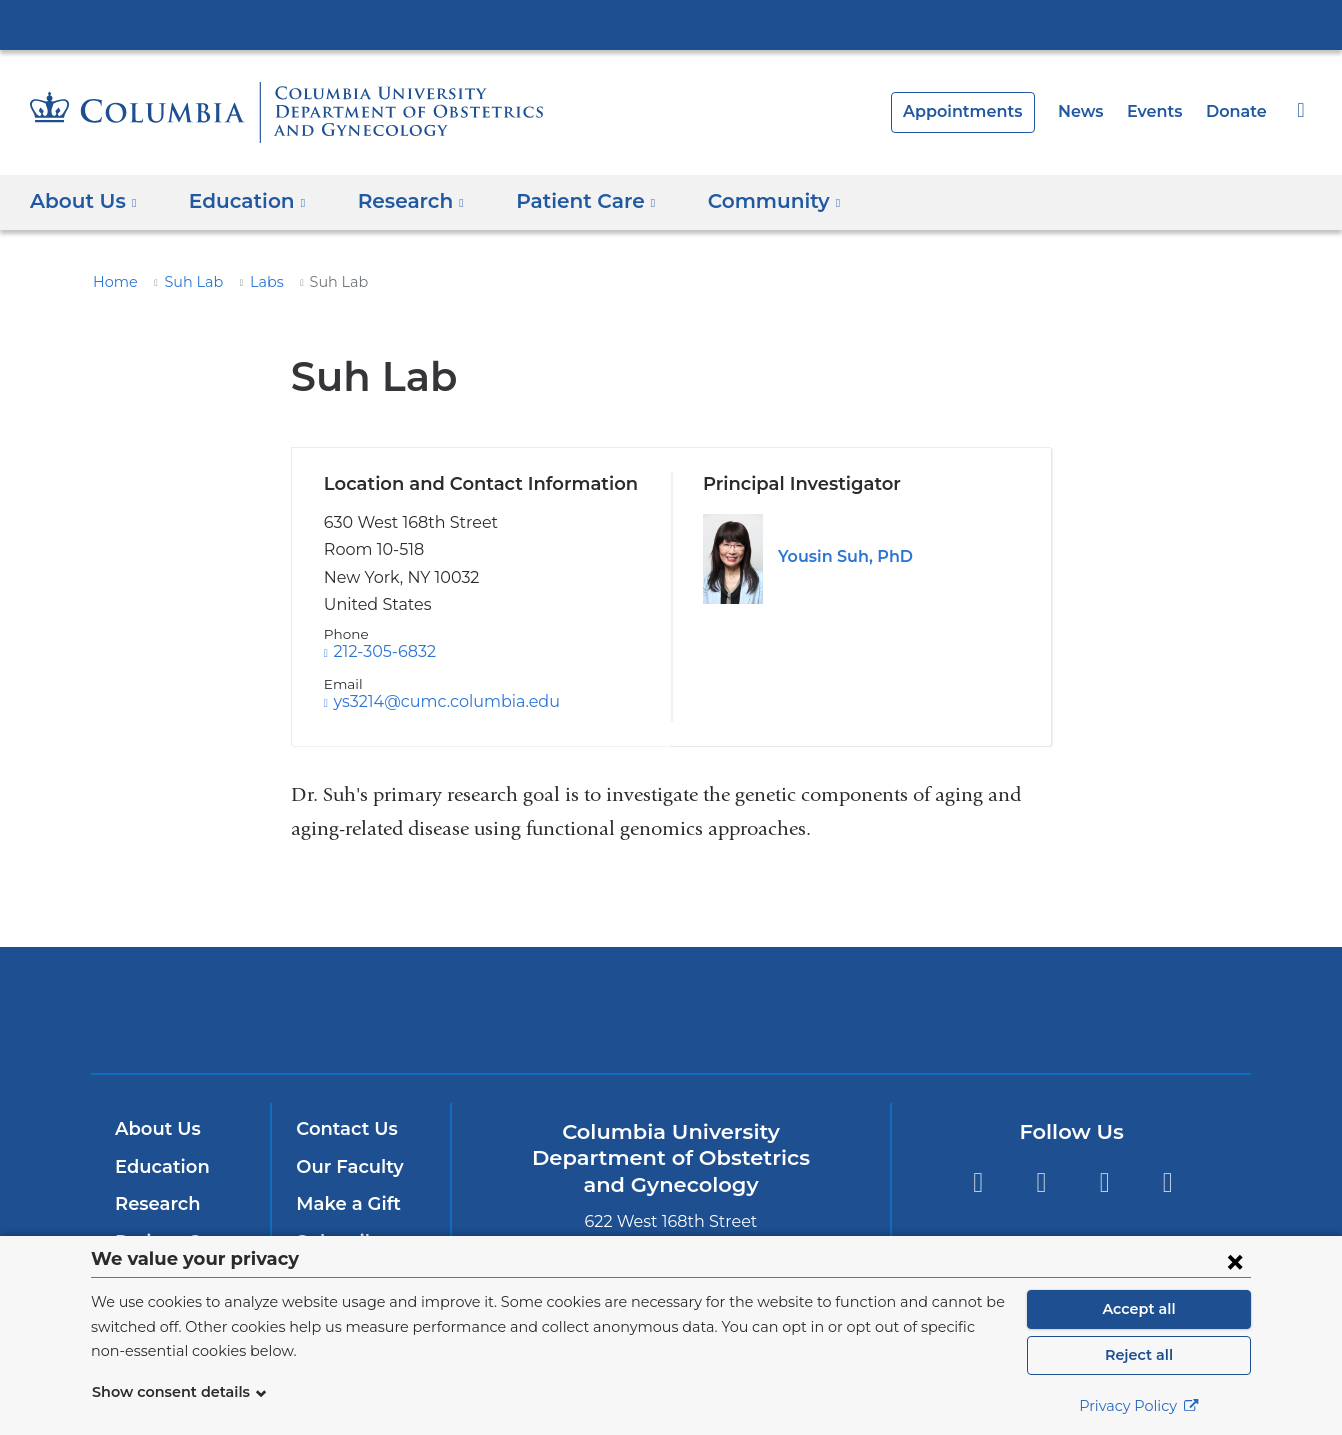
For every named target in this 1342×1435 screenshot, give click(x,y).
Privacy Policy (1139, 1406)
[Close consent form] (1235, 1261)
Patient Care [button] (563, 201)
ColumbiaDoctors (959, 1009)
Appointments (981, 111)
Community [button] (740, 201)
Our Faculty (346, 1167)
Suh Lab (185, 282)
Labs (254, 282)
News (1092, 111)
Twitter (1040, 1182)
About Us (155, 1129)
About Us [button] (83, 201)
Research (155, 1204)
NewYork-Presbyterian (671, 1022)
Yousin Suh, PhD (842, 556)
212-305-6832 (384, 651)
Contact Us (343, 1129)
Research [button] (397, 201)
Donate (1239, 111)
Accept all (1139, 1309)
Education (158, 1167)
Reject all (1138, 1355)
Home (112, 282)
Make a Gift (344, 1204)
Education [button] (239, 201)
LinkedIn (1167, 1182)
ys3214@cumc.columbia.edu (437, 702)
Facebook (977, 1182)
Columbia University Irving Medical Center (671, 24)
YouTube (1104, 1182)
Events (1162, 111)
